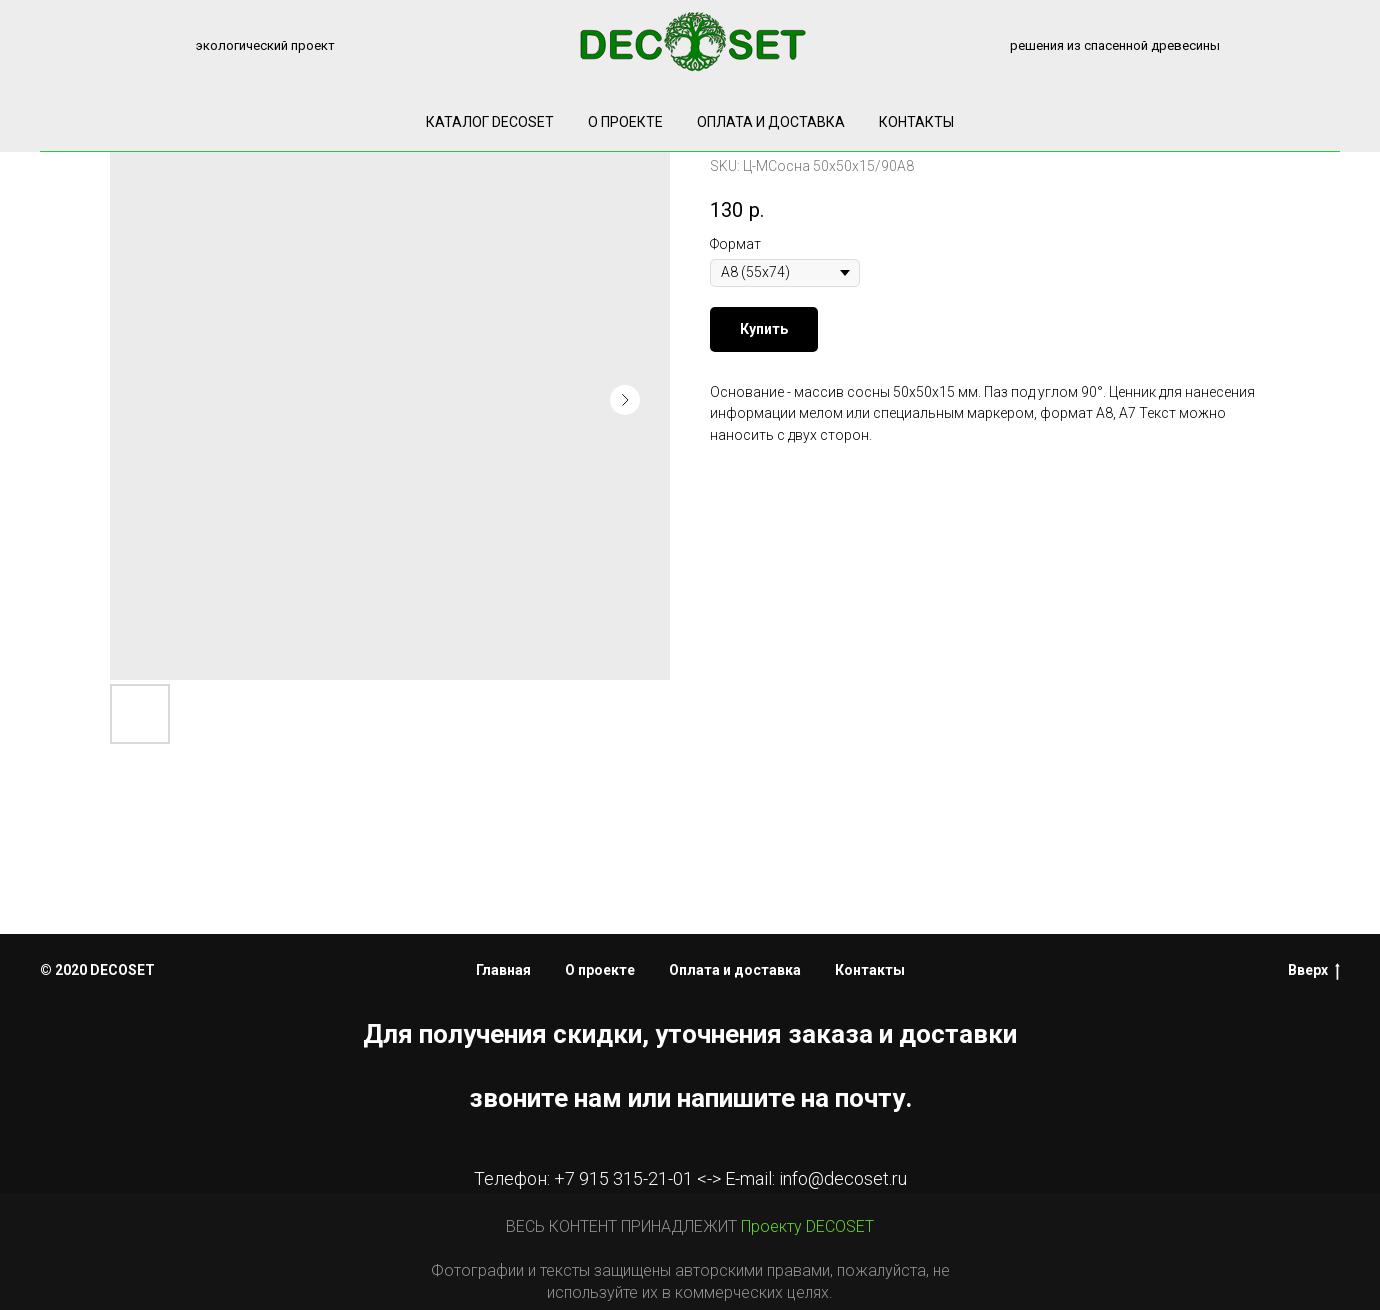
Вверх (1314, 971)
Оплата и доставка (771, 122)
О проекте (625, 122)
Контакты (916, 122)
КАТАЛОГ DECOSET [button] (490, 122)
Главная (503, 970)
